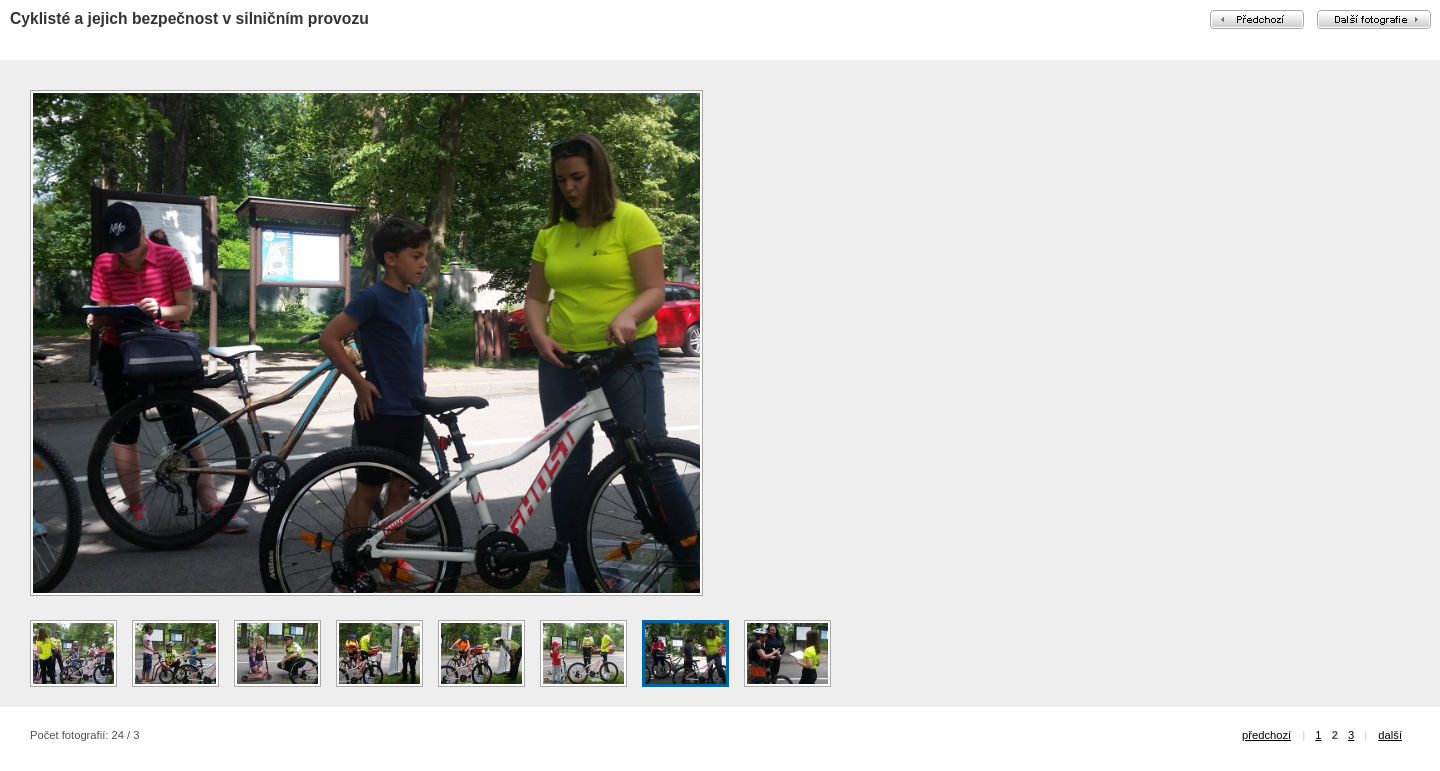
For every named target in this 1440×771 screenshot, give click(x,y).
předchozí (1266, 735)
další (1390, 735)
